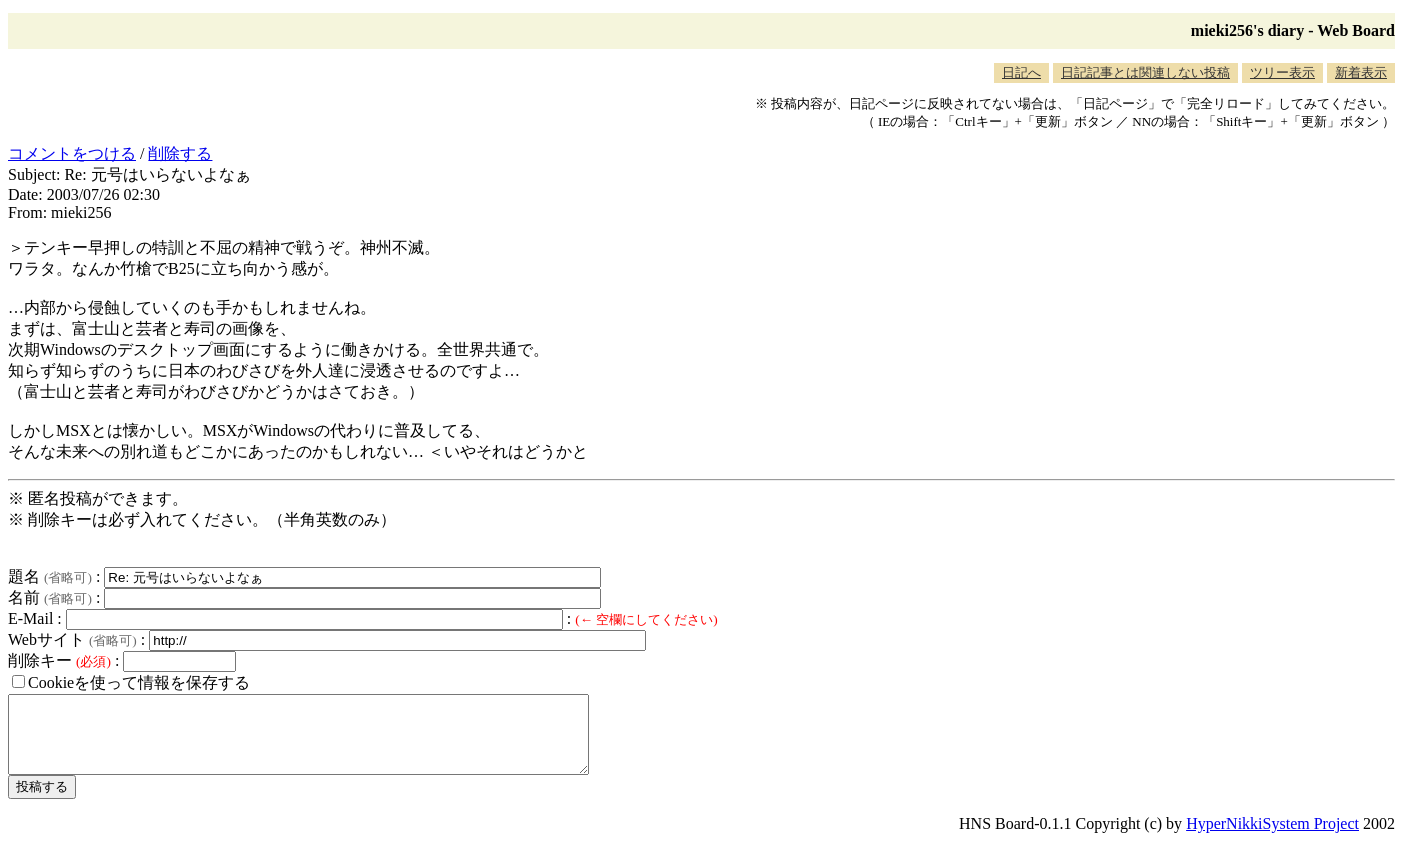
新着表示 (1361, 72)
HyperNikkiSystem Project (1272, 838)
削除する (180, 153)
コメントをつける (72, 153)
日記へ (1021, 72)
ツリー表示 (1282, 72)
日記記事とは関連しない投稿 (1145, 72)
